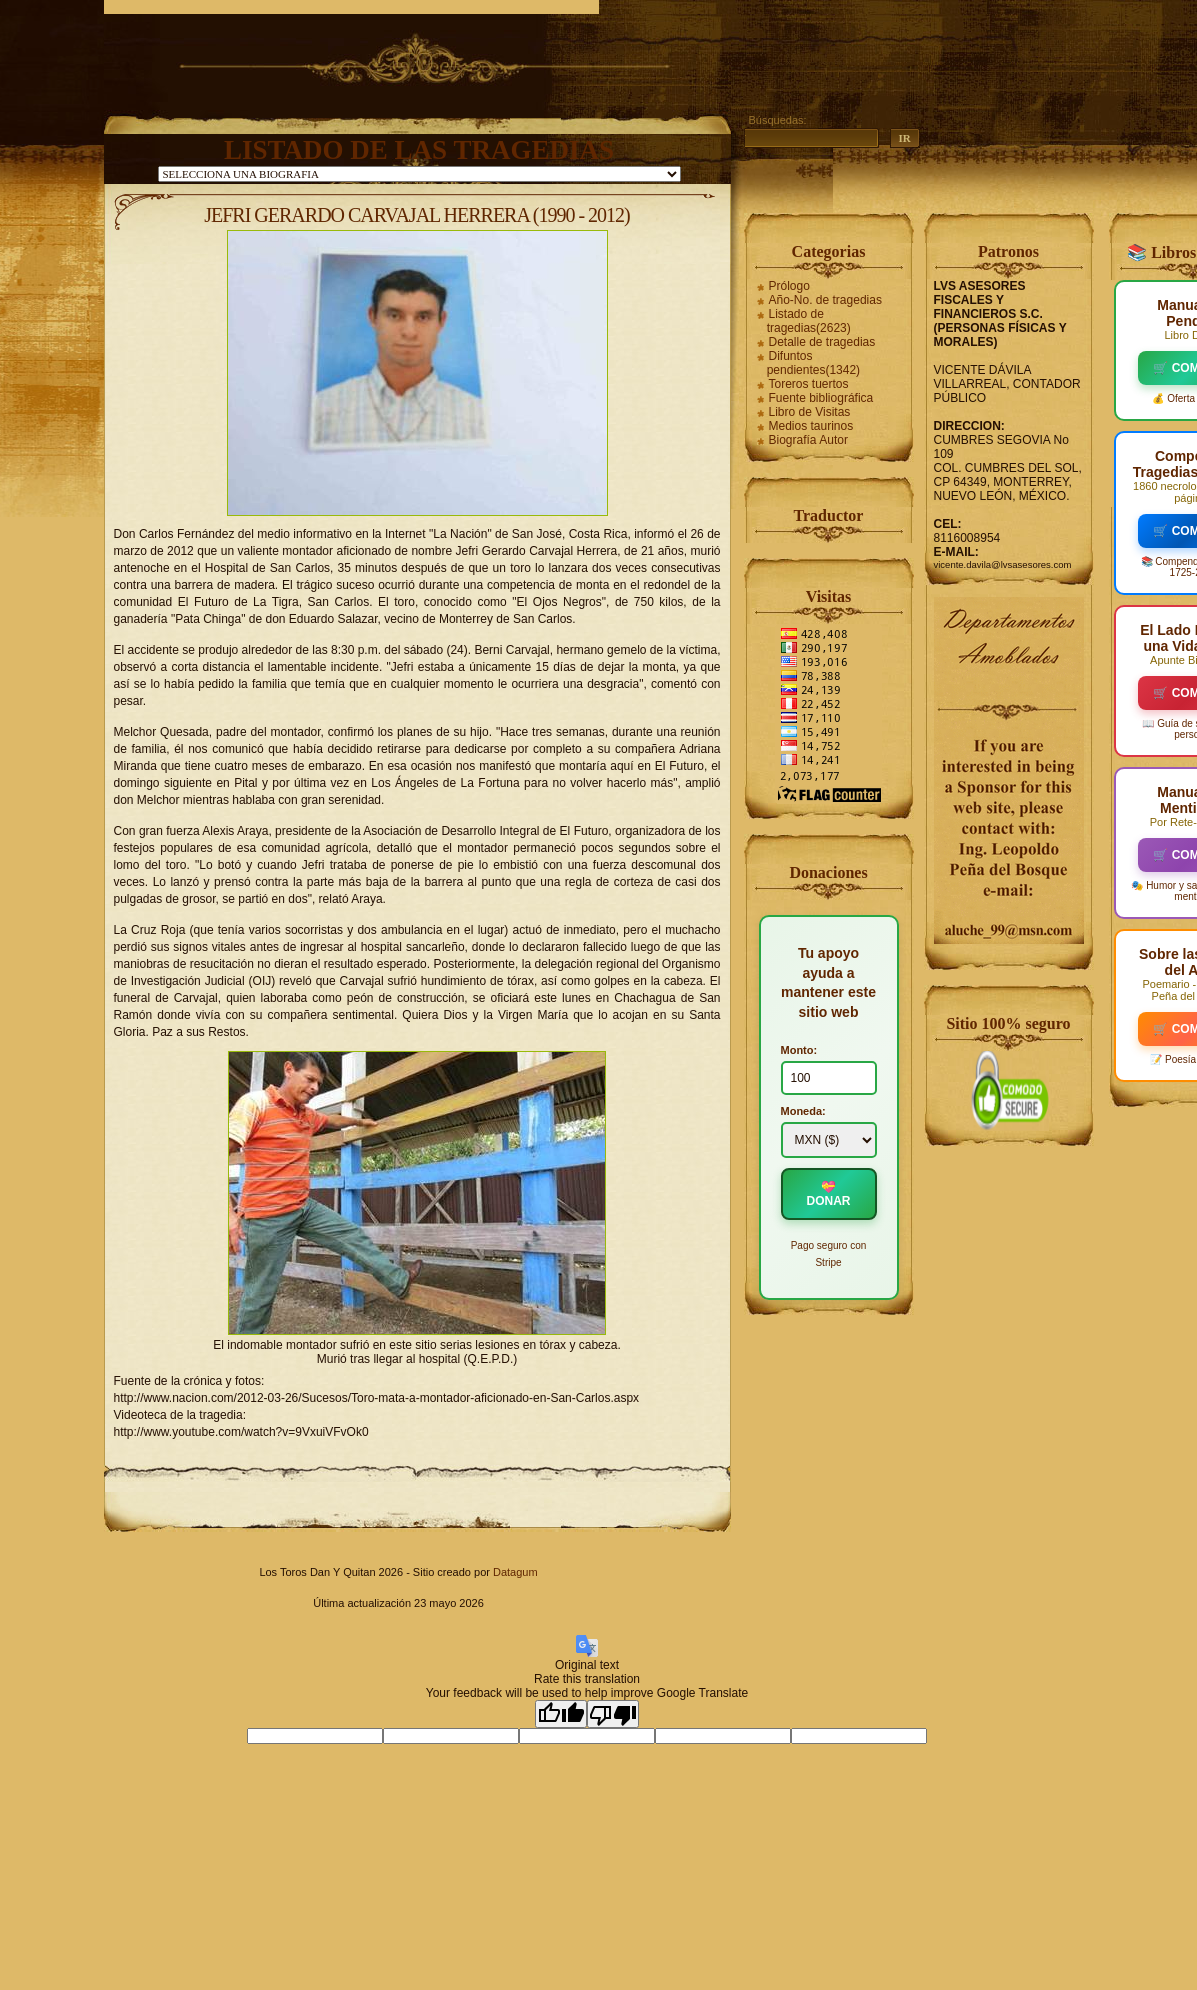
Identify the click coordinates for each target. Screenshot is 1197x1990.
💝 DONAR (829, 1194)
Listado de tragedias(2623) (809, 321)
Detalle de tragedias (822, 342)
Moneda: (803, 1111)
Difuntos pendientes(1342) (813, 363)
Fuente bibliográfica (821, 398)
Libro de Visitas (810, 412)
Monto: (799, 1050)
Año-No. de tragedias (825, 300)
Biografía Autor (808, 440)
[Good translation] (561, 1714)
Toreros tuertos (809, 384)
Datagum (515, 1572)
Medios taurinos (811, 426)
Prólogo (789, 286)
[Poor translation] (613, 1714)
